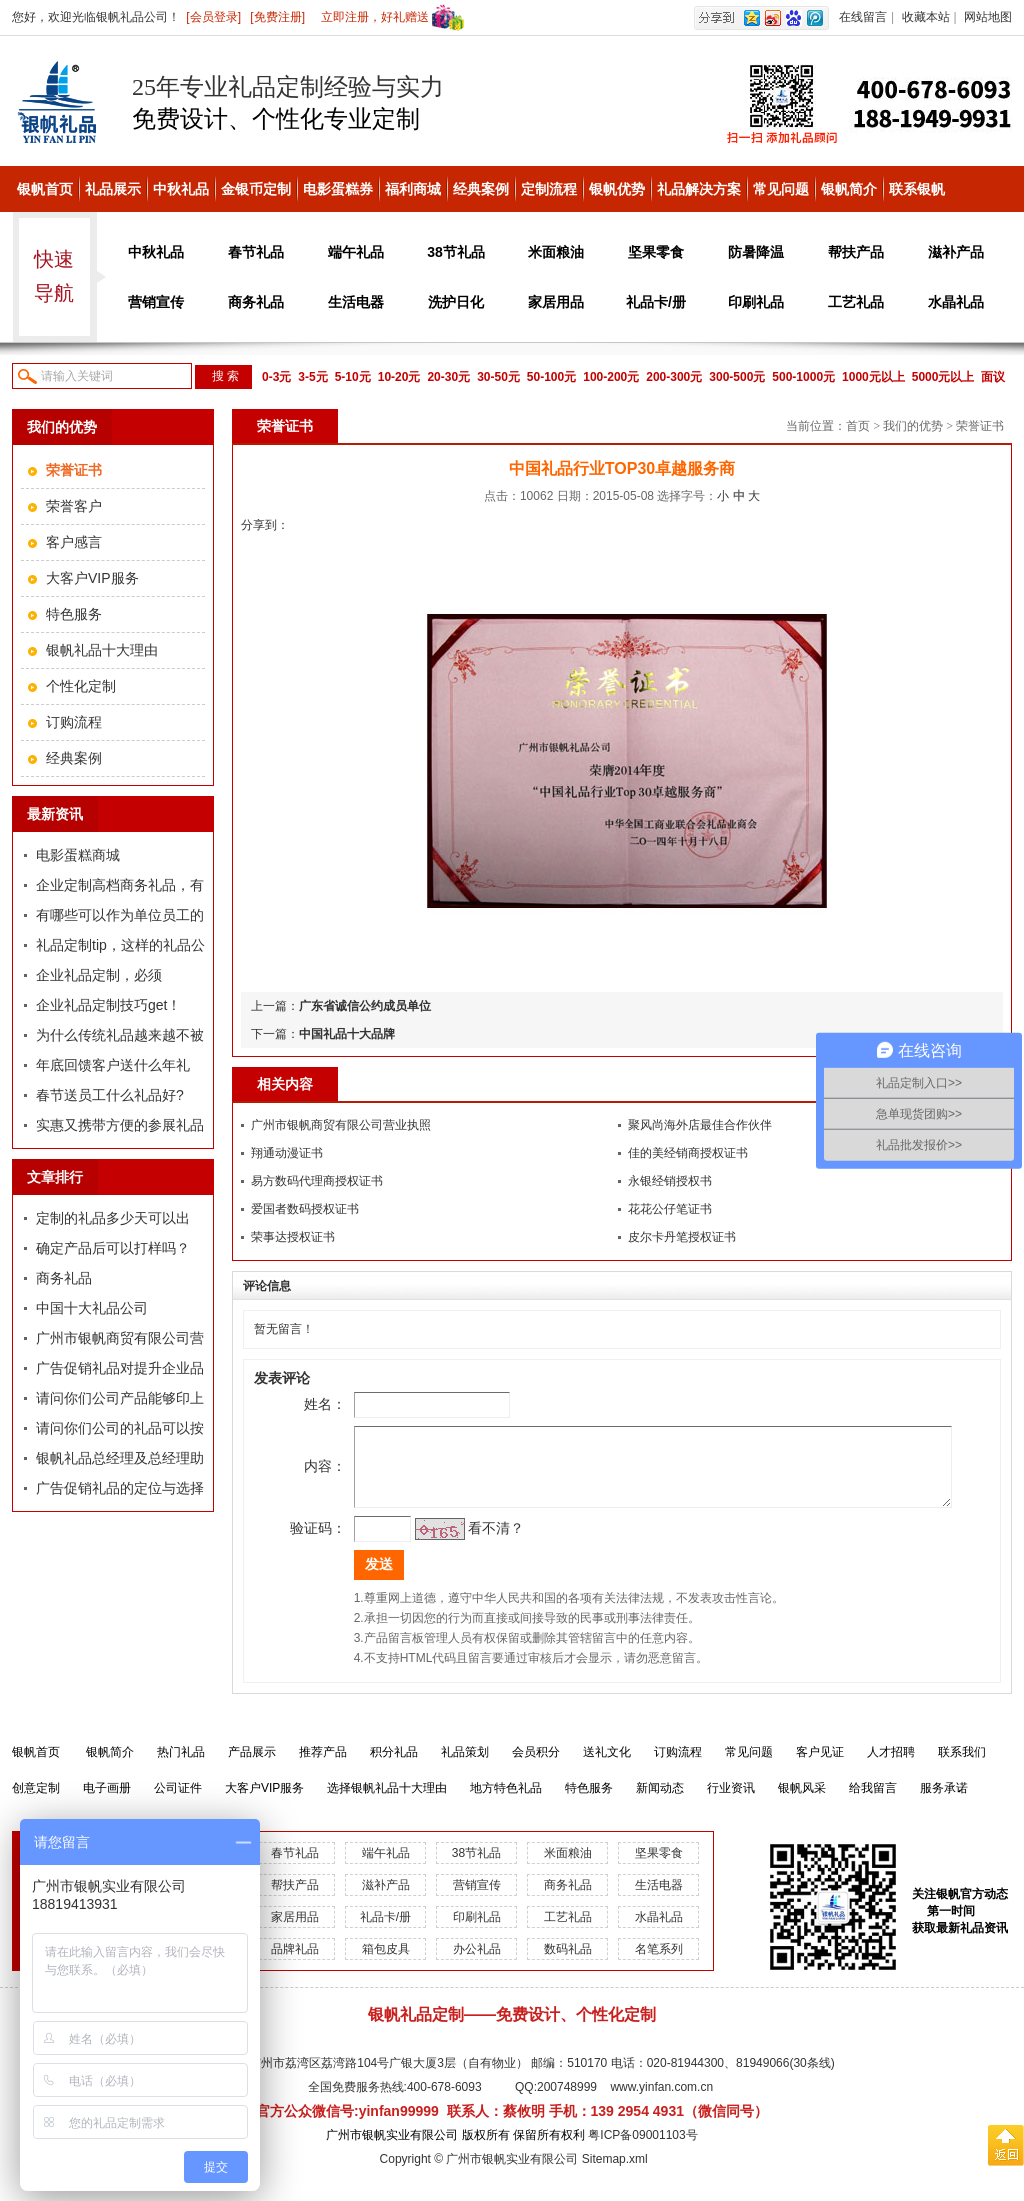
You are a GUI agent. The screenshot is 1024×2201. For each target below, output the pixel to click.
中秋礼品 (181, 189)
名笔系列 (659, 1964)
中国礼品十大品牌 (347, 1034)
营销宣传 (156, 302)
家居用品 (556, 302)
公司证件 (178, 1803)
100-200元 (611, 377)
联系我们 (962, 1767)
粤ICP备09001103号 (642, 2150)
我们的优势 (913, 426)
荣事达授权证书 (293, 1237)
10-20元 (399, 377)
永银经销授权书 (670, 1181)
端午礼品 (356, 252)
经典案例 (481, 189)
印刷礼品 (756, 302)
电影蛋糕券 (338, 189)
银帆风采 (802, 1803)
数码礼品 (568, 1964)
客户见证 (820, 1767)
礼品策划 (465, 1767)
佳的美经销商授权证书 (688, 1153)
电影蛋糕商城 (78, 855)
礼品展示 (113, 189)
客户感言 (74, 542)
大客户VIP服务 (92, 578)
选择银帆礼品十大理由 (387, 1803)
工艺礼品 (856, 302)
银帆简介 (849, 189)
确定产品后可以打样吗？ (113, 1248)
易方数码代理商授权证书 (317, 1181)
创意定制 (36, 1803)
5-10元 (353, 377)
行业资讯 (731, 1803)
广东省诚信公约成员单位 (365, 1006)
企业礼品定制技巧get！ (108, 1005)
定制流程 (549, 189)
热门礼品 (181, 1767)
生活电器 (356, 302)
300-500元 (737, 377)
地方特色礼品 (506, 1803)
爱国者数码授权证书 (305, 1209)
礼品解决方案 (699, 189)
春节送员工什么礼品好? (110, 1095)
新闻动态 (660, 1803)
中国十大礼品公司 (92, 1308)
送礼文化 (607, 1767)
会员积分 (536, 1767)
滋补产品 (956, 252)
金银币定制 (256, 189)
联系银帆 (917, 189)
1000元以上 (873, 377)
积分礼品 (394, 1767)
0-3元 (276, 377)
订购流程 (74, 722)
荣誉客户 (74, 506)
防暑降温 (756, 252)
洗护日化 (456, 302)
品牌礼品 (295, 1964)
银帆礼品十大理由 (102, 650)
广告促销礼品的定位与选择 (120, 1488)
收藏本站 (926, 17)
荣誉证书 (980, 426)
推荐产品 (323, 1767)
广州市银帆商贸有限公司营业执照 (341, 1125)
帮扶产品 (856, 252)
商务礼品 (256, 302)
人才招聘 (891, 1767)
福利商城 (413, 189)
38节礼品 (456, 252)
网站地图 (988, 17)
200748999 (567, 2102)
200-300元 (674, 377)
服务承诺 (944, 1803)
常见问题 (781, 189)
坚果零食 (656, 252)
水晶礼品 (956, 302)
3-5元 (312, 377)
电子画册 (107, 1803)
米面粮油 (556, 252)
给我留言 (873, 1803)
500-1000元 (803, 377)
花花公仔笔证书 (670, 1209)
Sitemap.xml (615, 2174)
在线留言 (863, 17)
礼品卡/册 (656, 302)
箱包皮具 (386, 1964)
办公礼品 (477, 1964)
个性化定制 (81, 686)
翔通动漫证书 (287, 1153)
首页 (858, 426)
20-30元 (448, 377)
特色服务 (74, 614)
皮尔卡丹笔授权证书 (682, 1237)
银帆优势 (617, 189)
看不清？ (468, 1543)
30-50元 (498, 377)
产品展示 (252, 1767)
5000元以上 (943, 377)
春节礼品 (256, 252)
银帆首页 (45, 189)
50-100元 (551, 377)
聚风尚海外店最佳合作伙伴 (700, 1125)
